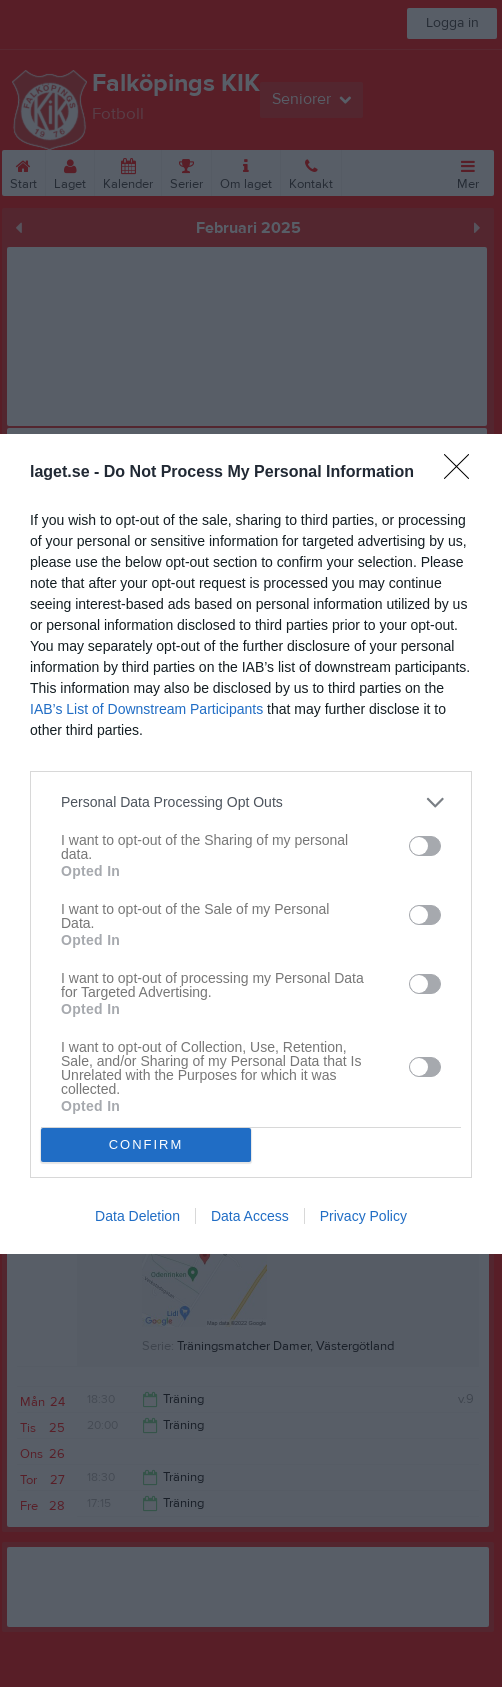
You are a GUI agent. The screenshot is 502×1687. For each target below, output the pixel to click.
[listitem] (251, 802)
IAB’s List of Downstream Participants (146, 709)
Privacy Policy (363, 1216)
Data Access (250, 1216)
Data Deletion (137, 1216)
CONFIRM (146, 1144)
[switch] (425, 846)
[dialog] (251, 844)
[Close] (463, 473)
